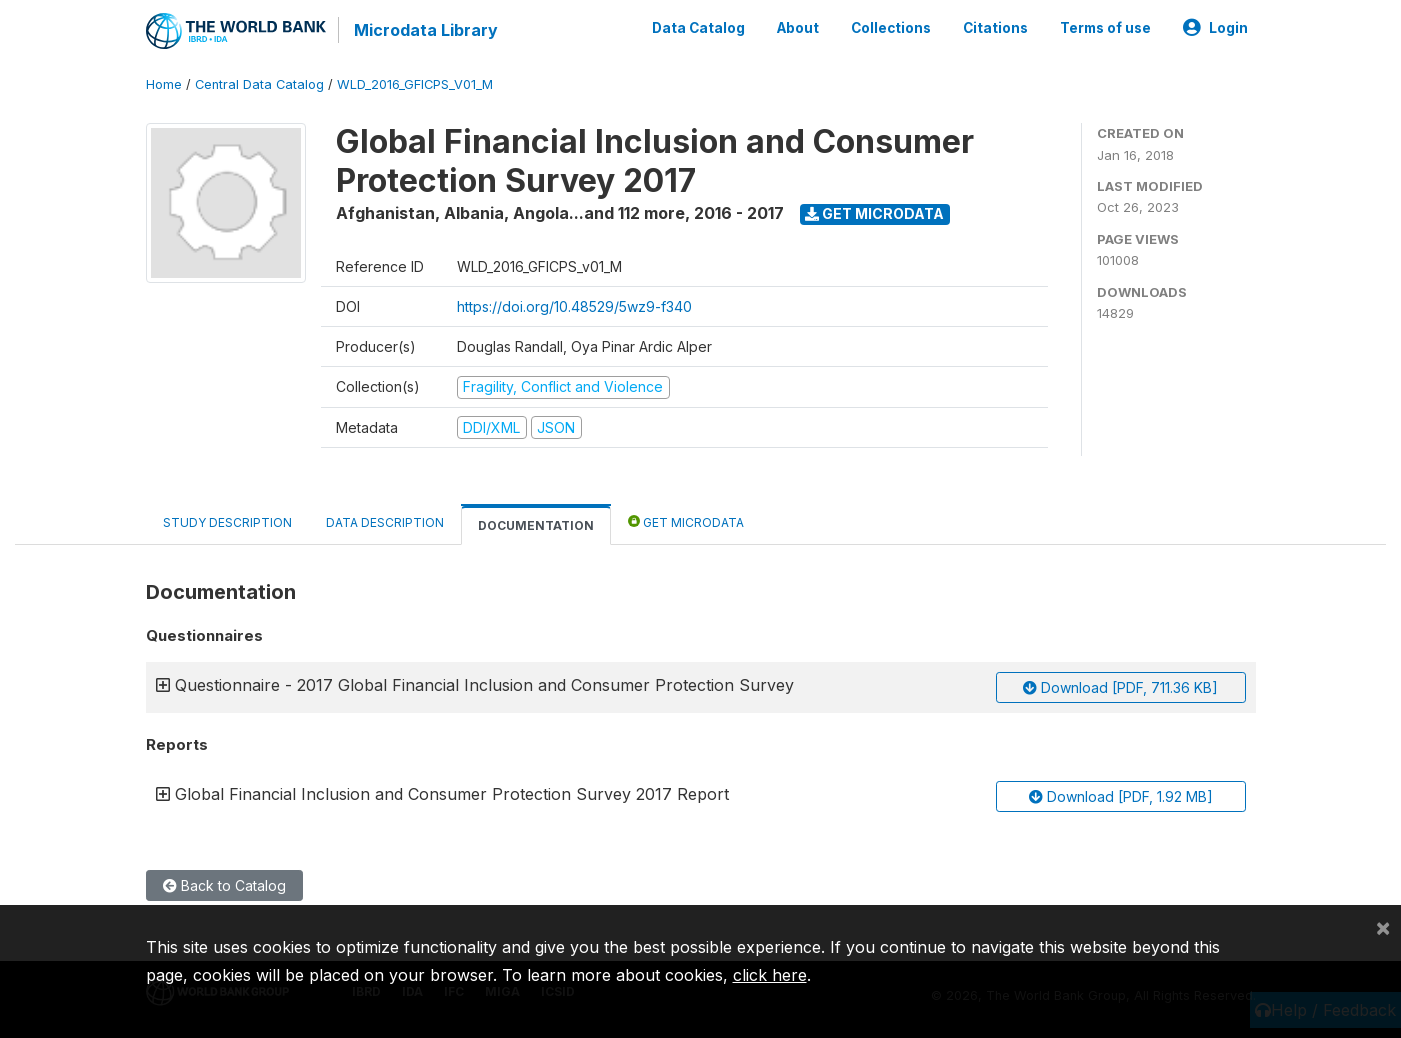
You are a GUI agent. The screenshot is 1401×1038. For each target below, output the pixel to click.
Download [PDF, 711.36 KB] (1120, 687)
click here (770, 975)
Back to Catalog (224, 885)
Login (1215, 28)
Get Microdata (874, 213)
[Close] (1383, 927)
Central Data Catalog (259, 84)
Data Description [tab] (385, 522)
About (798, 28)
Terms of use (1105, 28)
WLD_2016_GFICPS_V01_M (415, 84)
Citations (995, 28)
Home (164, 84)
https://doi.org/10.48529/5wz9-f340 (574, 306)
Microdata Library (426, 30)
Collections (891, 28)
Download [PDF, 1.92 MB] (1121, 796)
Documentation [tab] (536, 525)
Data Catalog (698, 28)
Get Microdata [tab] (686, 521)
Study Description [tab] (227, 522)
